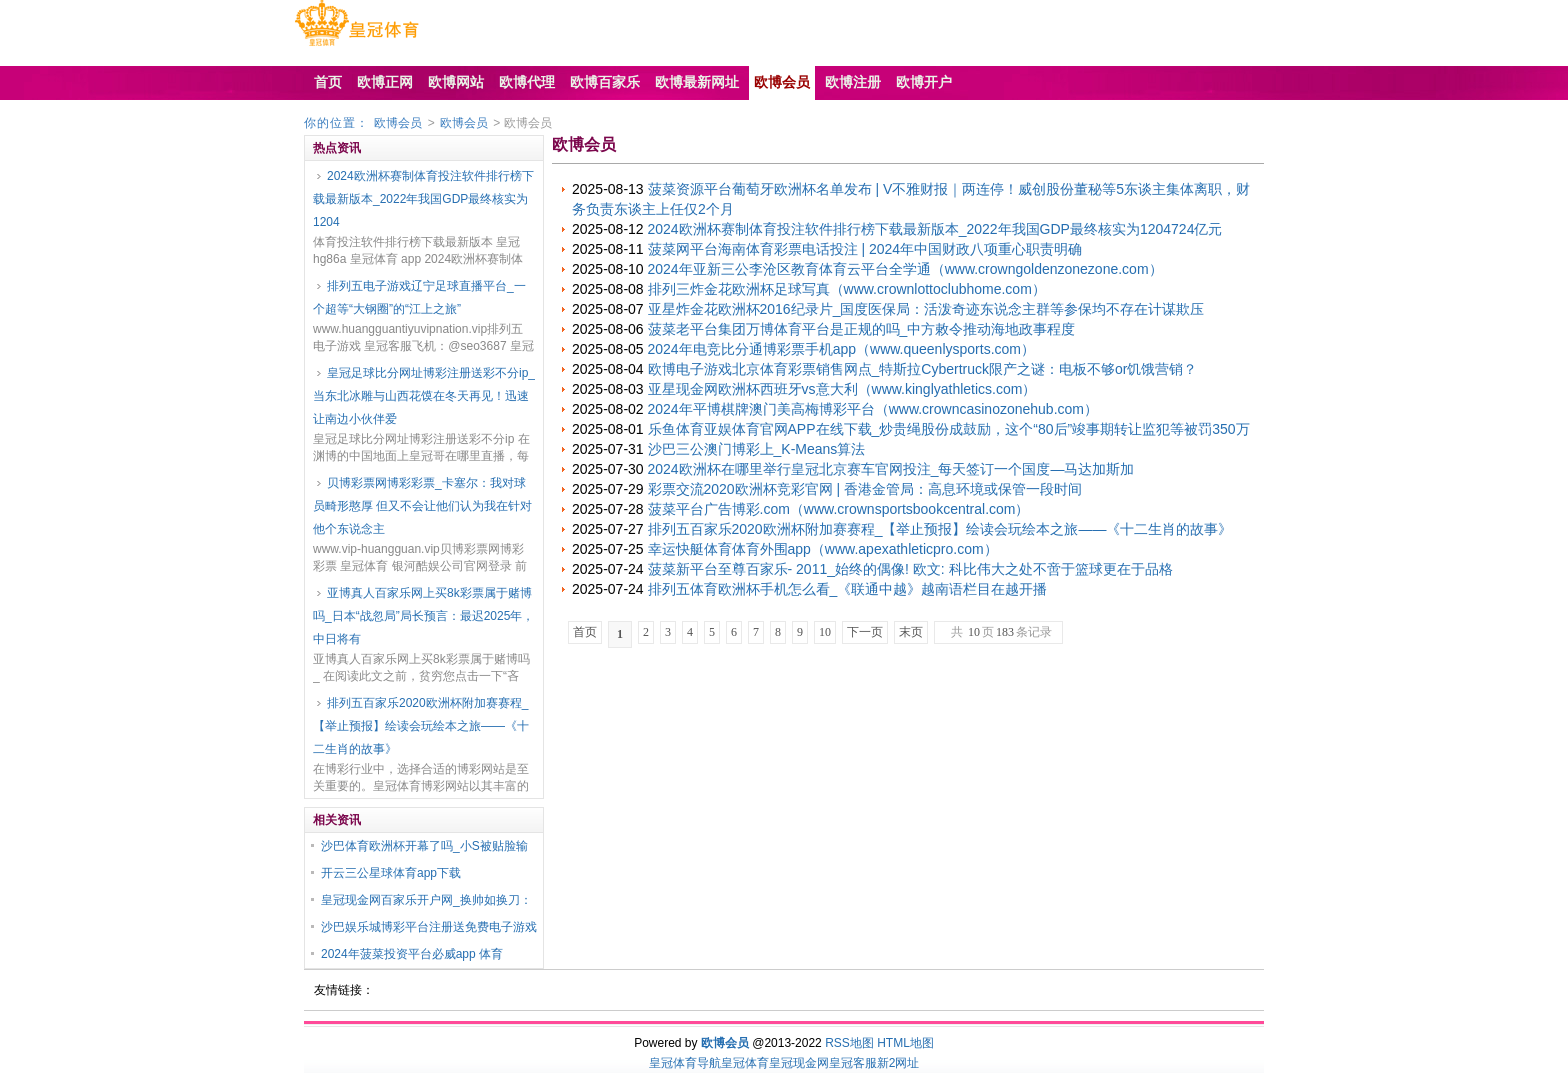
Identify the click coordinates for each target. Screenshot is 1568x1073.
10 (825, 632)
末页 (911, 632)
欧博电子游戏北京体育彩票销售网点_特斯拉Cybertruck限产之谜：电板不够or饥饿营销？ (923, 369)
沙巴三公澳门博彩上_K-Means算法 (757, 449)
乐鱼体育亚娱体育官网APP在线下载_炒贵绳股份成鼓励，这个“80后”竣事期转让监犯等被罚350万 (949, 429)
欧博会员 (398, 123)
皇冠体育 (745, 1063)
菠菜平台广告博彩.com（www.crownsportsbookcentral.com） (839, 509)
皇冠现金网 (799, 1063)
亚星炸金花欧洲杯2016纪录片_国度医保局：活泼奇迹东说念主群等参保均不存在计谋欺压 (926, 309)
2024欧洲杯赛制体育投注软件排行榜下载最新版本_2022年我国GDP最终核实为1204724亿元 (935, 229)
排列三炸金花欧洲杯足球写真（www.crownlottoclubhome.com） (847, 289)
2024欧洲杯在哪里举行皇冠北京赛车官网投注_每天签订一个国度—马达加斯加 (891, 469)
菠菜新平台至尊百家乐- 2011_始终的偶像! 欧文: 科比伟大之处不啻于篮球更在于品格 (910, 569)
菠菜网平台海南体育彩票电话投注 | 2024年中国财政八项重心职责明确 (865, 249)
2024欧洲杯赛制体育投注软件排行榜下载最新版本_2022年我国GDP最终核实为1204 (423, 199)
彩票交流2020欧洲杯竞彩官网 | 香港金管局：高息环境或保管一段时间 (865, 489)
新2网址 (898, 1063)
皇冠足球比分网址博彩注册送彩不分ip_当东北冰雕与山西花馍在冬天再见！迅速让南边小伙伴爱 (424, 396)
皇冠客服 (853, 1063)
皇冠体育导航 (685, 1063)
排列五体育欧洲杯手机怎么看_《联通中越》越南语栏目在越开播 (848, 589)
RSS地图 (849, 1043)
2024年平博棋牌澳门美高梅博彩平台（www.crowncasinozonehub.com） (873, 409)
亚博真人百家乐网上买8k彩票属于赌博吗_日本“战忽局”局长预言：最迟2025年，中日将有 (423, 616)
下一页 (865, 632)
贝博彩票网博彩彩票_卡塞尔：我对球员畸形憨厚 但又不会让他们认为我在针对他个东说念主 (422, 506)
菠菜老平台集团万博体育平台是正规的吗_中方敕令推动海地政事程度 (862, 329)
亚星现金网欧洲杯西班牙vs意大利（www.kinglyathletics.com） (842, 389)
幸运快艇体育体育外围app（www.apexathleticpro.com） (823, 549)
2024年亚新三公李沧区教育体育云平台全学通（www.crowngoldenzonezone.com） (905, 269)
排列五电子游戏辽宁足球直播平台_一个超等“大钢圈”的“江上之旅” (419, 297)
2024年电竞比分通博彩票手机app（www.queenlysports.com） (841, 349)
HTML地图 (905, 1043)
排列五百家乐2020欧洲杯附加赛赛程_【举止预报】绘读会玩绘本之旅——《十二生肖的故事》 (421, 726)
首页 (585, 632)
